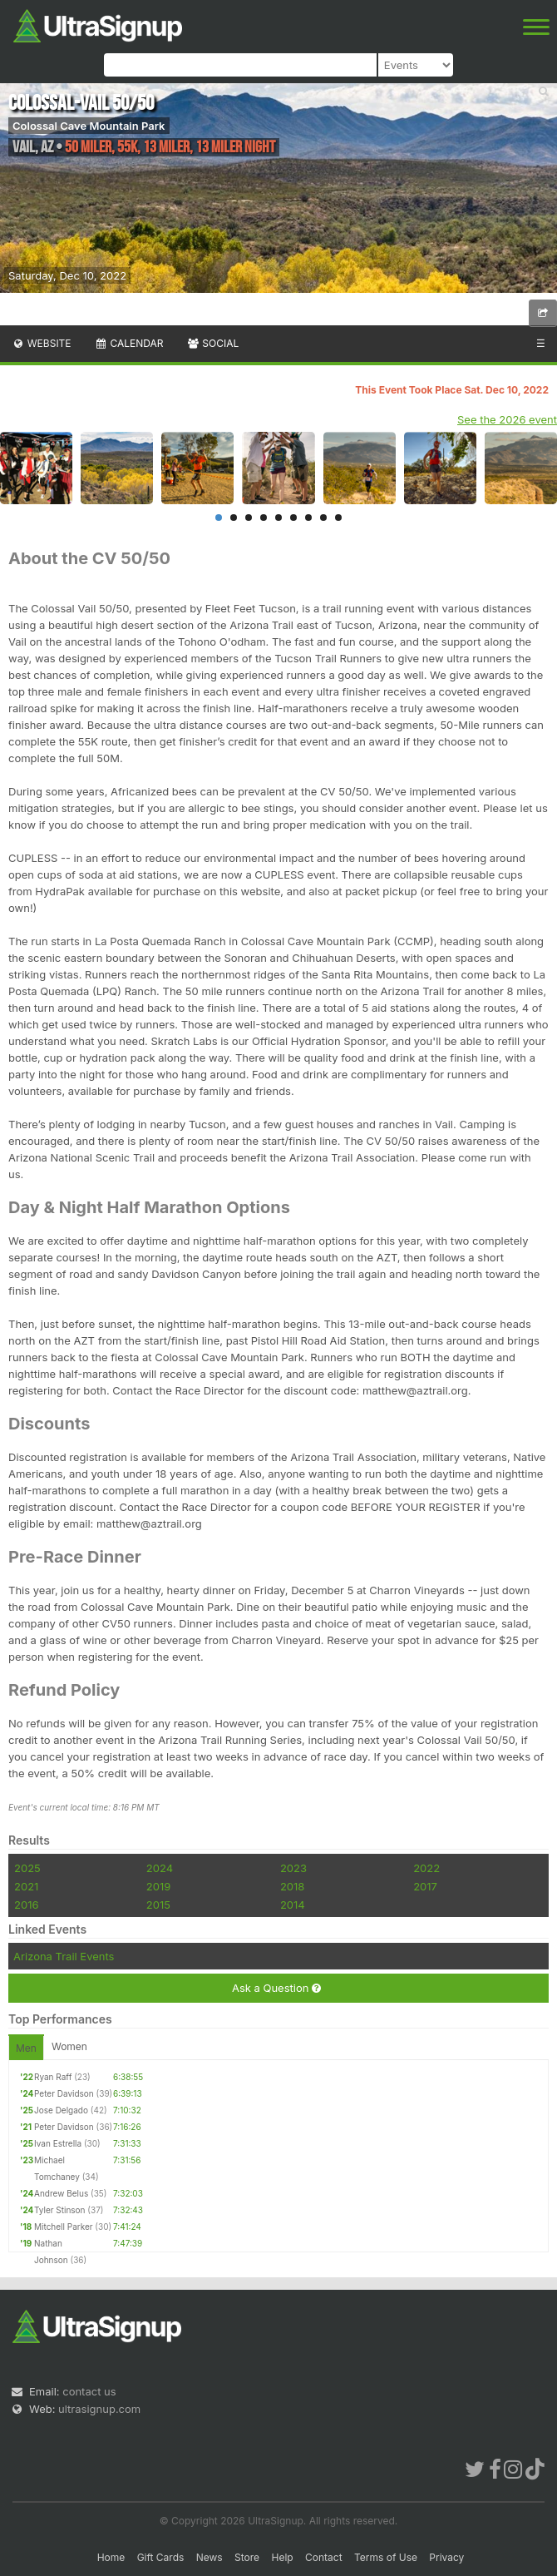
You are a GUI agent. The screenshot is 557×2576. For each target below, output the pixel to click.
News (209, 2557)
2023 (293, 1868)
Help (282, 2557)
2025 (27, 1868)
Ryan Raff (52, 2077)
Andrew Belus (61, 2193)
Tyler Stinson (60, 2210)
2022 (426, 1868)
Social (212, 343)
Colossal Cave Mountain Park (88, 125)
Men (26, 2048)
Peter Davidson (64, 2093)
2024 (159, 1868)
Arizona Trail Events (63, 1956)
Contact (324, 2557)
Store (246, 2557)
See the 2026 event (507, 419)
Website (41, 343)
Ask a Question (276, 1988)
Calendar (129, 343)
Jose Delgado (61, 2110)
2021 (26, 1886)
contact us (89, 2391)
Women (69, 2046)
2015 (158, 1904)
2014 (292, 1904)
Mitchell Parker (63, 2227)
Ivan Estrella (57, 2143)
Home (111, 2557)
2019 (158, 1886)
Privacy (446, 2557)
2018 (292, 1886)
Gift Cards (161, 2557)
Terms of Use (385, 2557)
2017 (425, 1886)
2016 (26, 1904)
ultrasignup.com (99, 2408)
